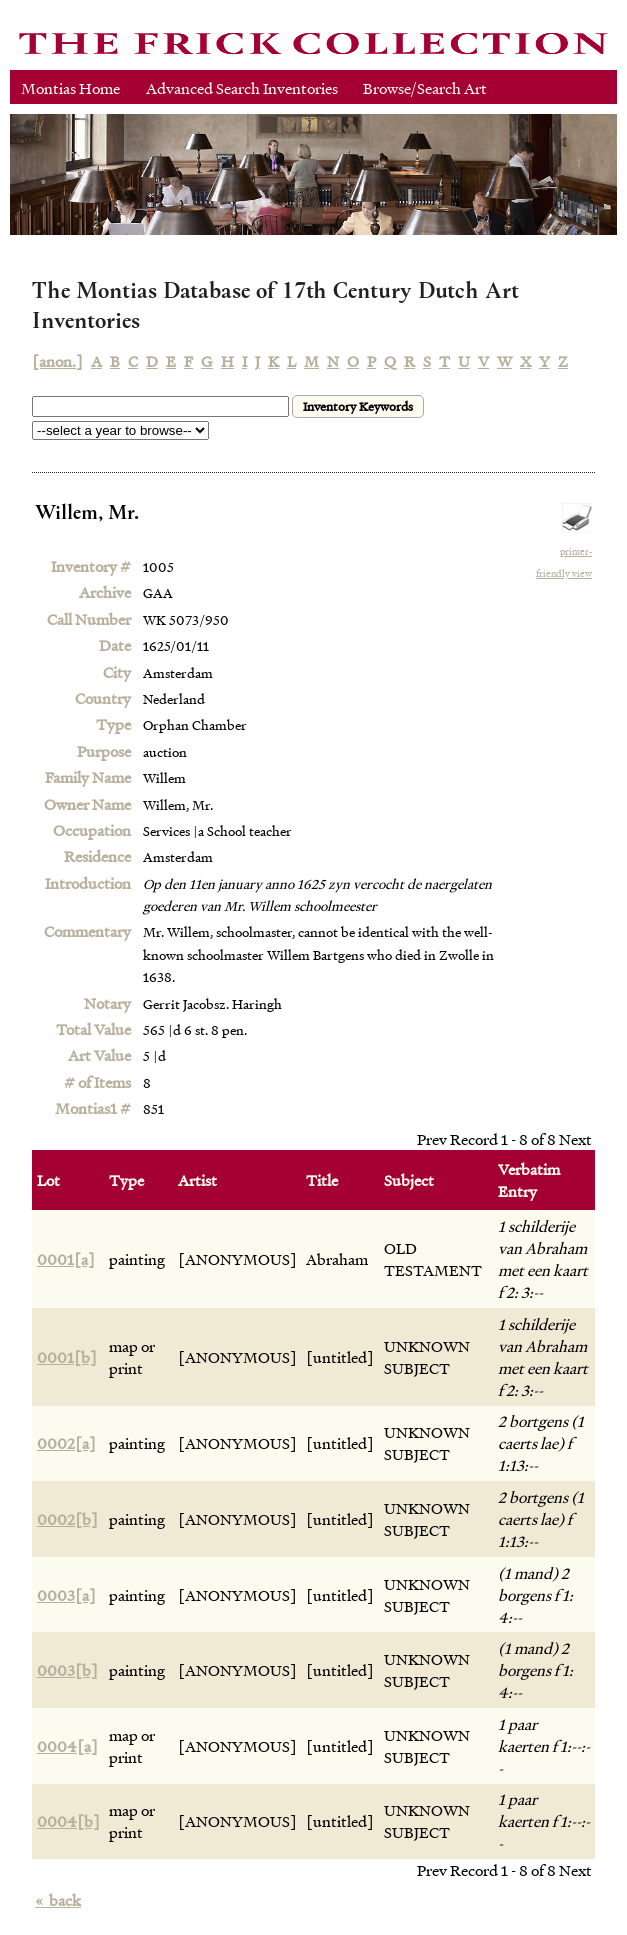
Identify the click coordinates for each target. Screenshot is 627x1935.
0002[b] (67, 1519)
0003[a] (66, 1595)
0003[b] (67, 1670)
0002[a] (66, 1443)
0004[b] (68, 1821)
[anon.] (57, 361)
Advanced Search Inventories (242, 88)
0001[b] (67, 1357)
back (58, 1900)
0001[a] (66, 1259)
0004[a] (67, 1746)
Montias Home (70, 88)
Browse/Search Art (425, 88)
